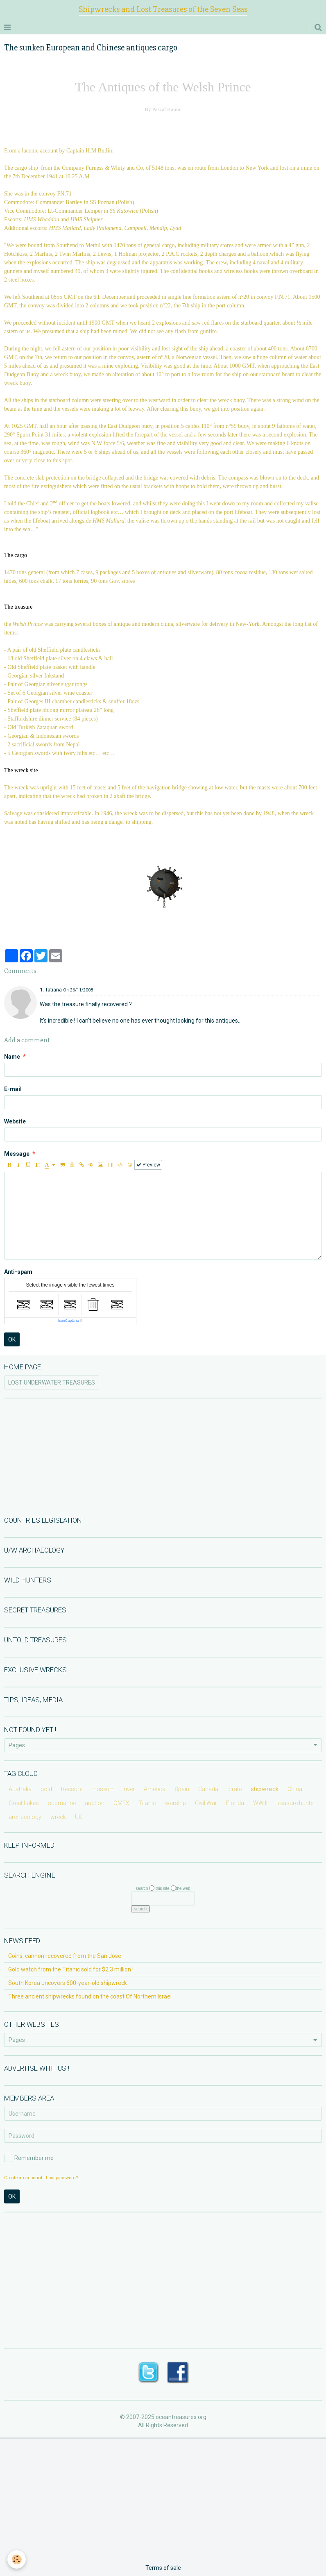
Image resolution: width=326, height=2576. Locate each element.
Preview (148, 1165)
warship (175, 1803)
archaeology (25, 1817)
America (154, 1789)
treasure (71, 1789)
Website (15, 1121)
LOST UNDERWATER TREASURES (51, 1382)
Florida (235, 1803)
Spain (181, 1789)
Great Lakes (24, 1803)
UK (78, 1817)
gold (46, 1789)
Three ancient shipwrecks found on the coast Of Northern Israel (90, 1996)
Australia (20, 1789)
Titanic (147, 1803)
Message (16, 1153)
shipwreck (264, 1789)
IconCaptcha (68, 1321)
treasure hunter (295, 1803)
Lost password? (62, 2177)
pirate (234, 1789)
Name (12, 1056)
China (295, 1789)
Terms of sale (163, 2568)
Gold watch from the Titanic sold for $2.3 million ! (71, 1969)
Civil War (206, 1803)
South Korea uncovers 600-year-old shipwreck (67, 1983)
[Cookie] (17, 2559)
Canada (208, 1789)
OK (12, 1339)
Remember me (29, 2158)
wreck (58, 1817)
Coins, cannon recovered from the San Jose (64, 1956)
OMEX (121, 1803)
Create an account (23, 2177)
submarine (62, 1803)
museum (103, 1789)
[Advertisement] (163, 1456)
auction (94, 1803)
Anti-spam (18, 1272)
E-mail (13, 1089)
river (129, 1789)
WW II (260, 1803)
